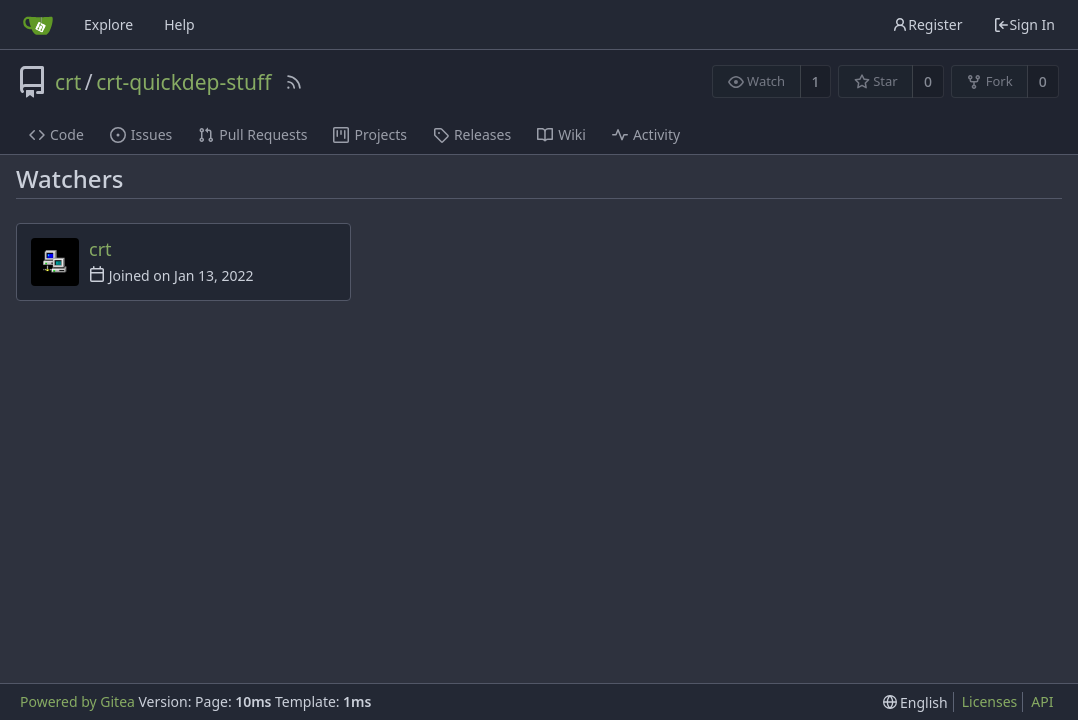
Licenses (990, 701)
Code (56, 134)
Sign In (1024, 24)
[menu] (915, 702)
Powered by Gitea (77, 701)
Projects (369, 134)
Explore (108, 24)
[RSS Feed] (294, 82)
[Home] (38, 25)
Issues (141, 134)
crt (68, 82)
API (1042, 701)
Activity (646, 134)
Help (179, 24)
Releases (472, 134)
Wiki (561, 134)
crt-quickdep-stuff (183, 82)
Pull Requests (252, 134)
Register (927, 24)
